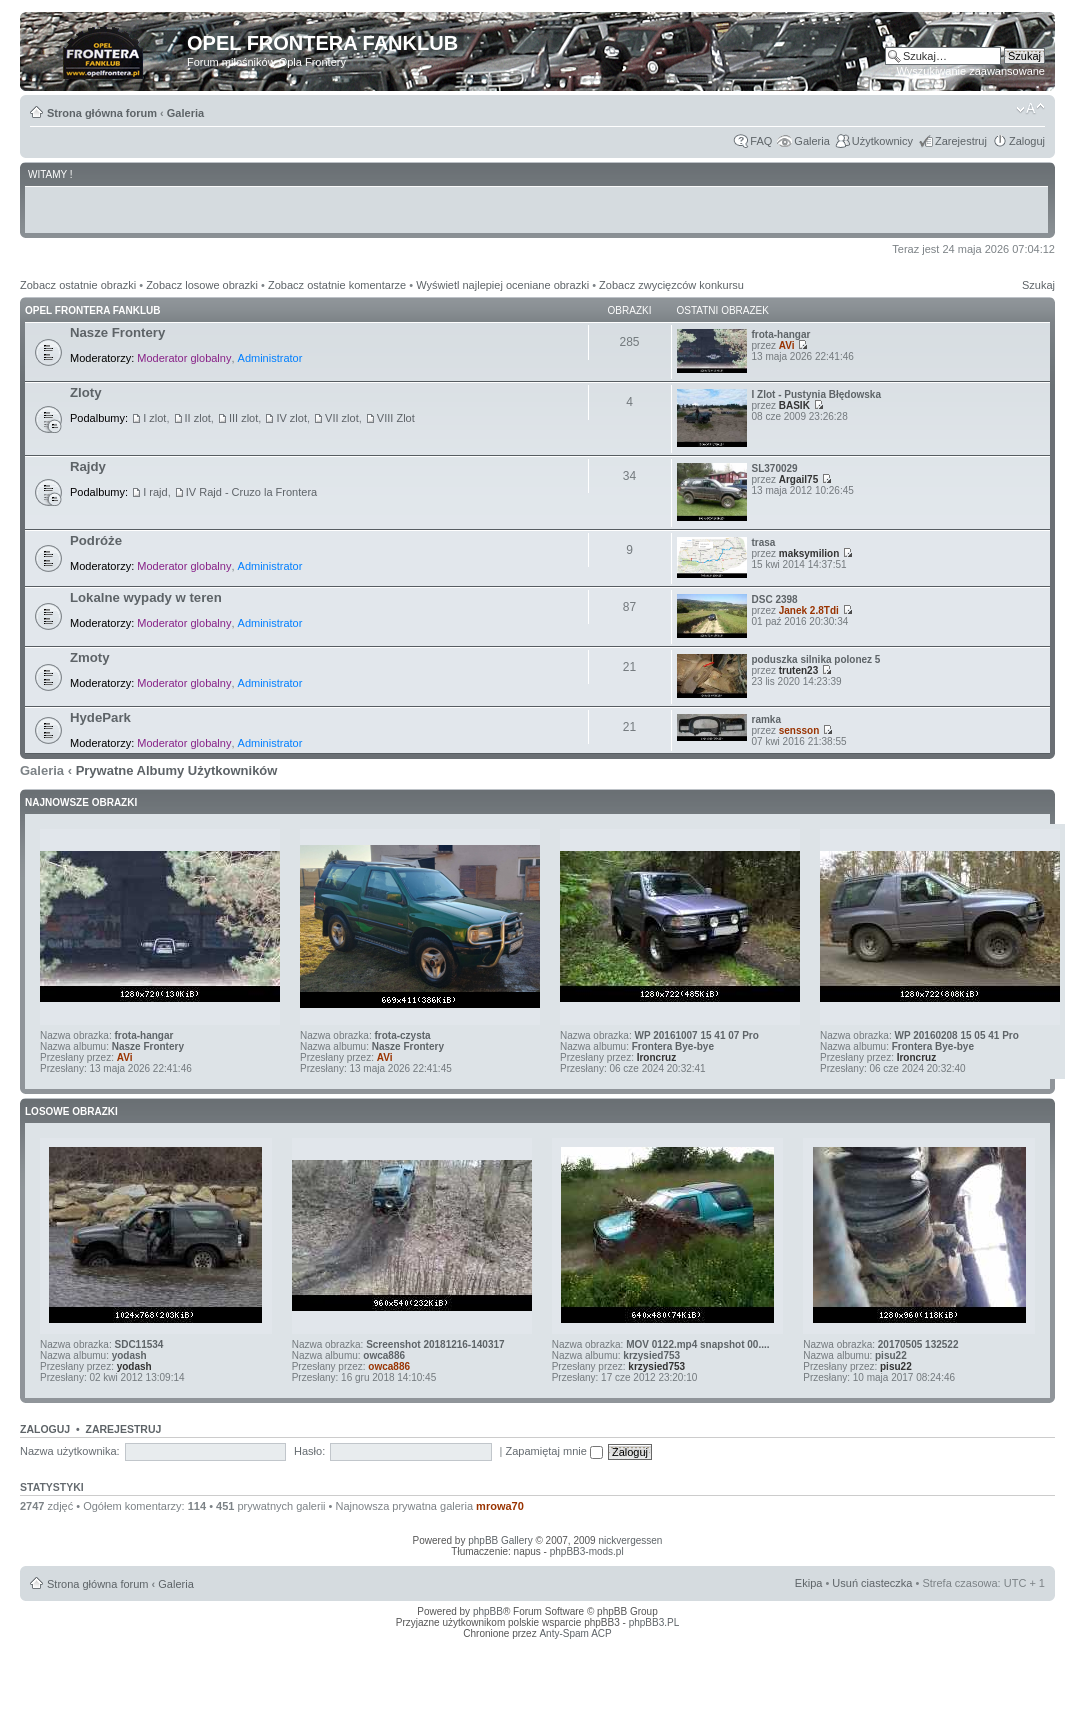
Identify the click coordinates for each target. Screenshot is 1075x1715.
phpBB (488, 1611)
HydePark (100, 717)
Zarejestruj (961, 141)
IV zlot (291, 418)
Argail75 (798, 479)
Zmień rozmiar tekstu (1030, 109)
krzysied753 (651, 1355)
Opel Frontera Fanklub (93, 310)
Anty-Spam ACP (575, 1633)
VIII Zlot (396, 418)
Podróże (96, 540)
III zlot (243, 418)
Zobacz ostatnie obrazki (78, 285)
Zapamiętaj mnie (554, 1451)
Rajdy (88, 466)
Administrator (270, 358)
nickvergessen (630, 1540)
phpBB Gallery (500, 1540)
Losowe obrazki (71, 1111)
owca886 (384, 1355)
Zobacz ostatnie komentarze (337, 285)
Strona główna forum (102, 113)
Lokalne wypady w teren (146, 597)
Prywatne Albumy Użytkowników (177, 770)
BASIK (794, 405)
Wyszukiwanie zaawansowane (971, 71)
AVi (787, 345)
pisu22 (891, 1355)
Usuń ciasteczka (872, 1583)
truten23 (798, 670)
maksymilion (809, 553)
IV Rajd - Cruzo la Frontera (251, 492)
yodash (129, 1355)
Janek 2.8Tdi (809, 610)
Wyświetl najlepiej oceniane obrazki (502, 285)
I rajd (155, 492)
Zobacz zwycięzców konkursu (671, 285)
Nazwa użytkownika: (70, 1451)
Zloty (86, 392)
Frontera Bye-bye (673, 1046)
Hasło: (309, 1451)
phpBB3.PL (654, 1622)
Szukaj (1038, 285)
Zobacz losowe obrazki (202, 285)
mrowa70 (500, 1506)
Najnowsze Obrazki (81, 802)
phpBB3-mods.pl (587, 1551)
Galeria (185, 113)
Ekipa (809, 1583)
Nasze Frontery (117, 332)
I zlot (154, 418)
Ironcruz (656, 1057)
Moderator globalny (184, 358)
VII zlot (342, 418)
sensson (799, 730)
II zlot (198, 418)
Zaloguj (1027, 141)
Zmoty (90, 657)
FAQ (761, 141)
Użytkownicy (882, 141)
